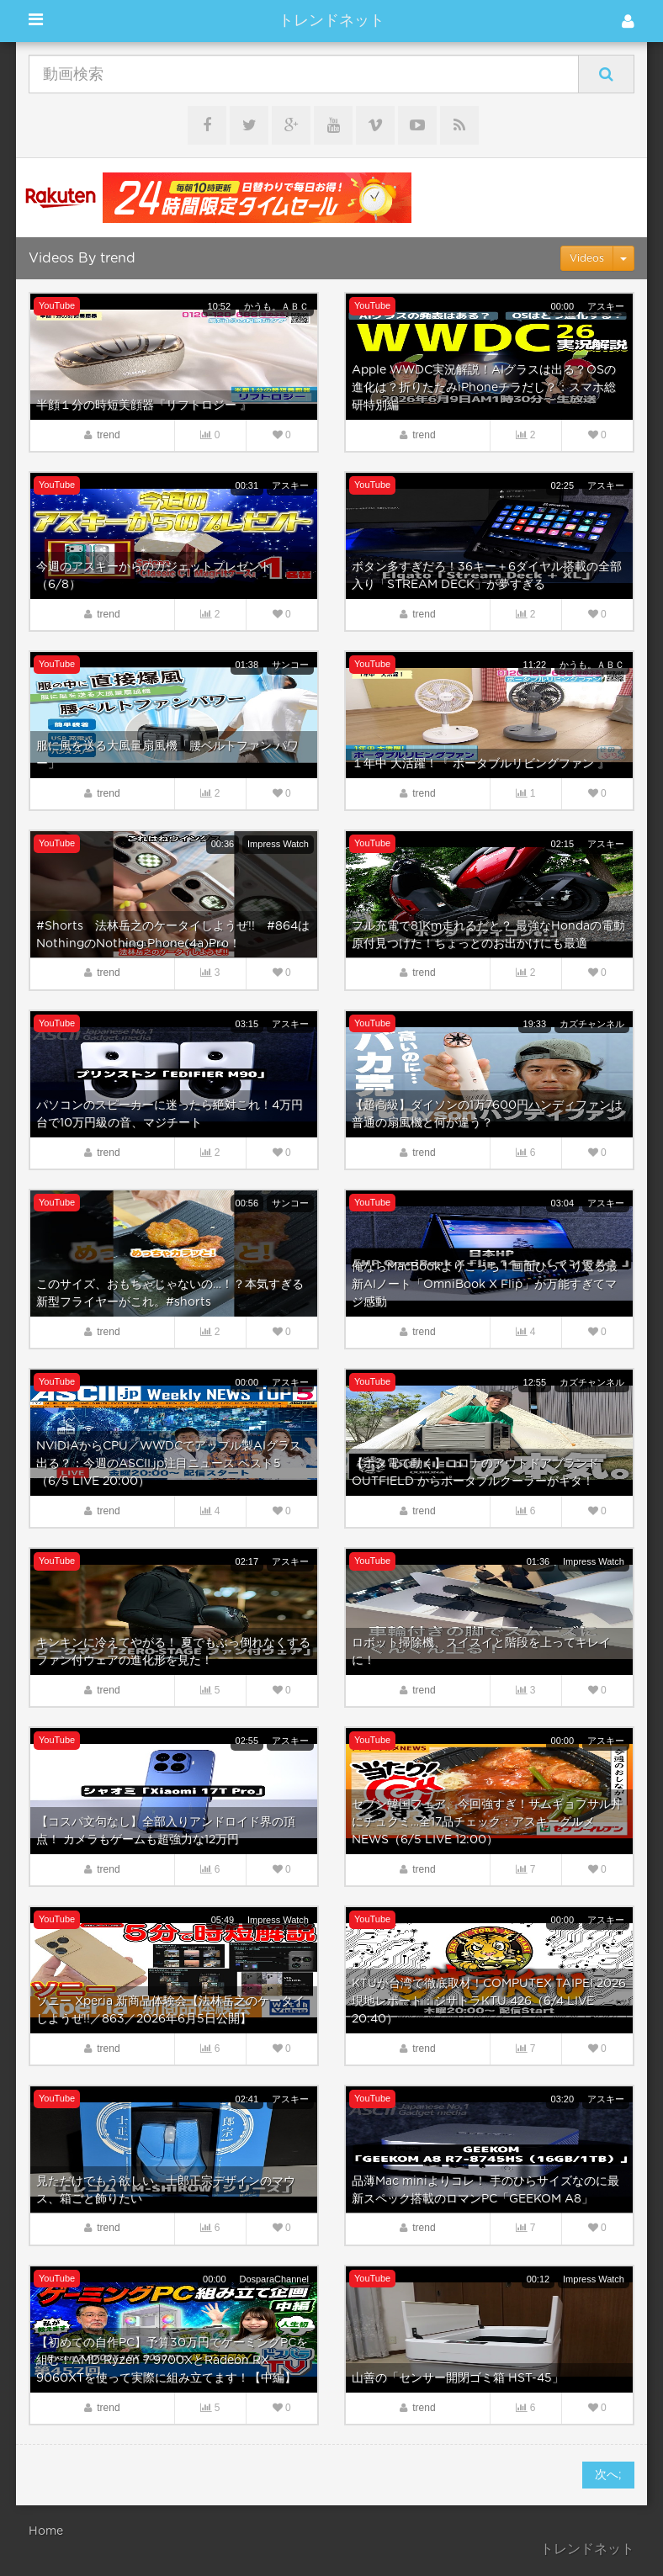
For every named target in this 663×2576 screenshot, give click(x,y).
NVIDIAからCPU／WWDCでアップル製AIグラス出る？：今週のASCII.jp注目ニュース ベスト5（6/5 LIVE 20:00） (168, 1463)
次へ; (608, 2475)
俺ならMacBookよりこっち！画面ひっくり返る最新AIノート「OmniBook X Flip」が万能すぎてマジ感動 (485, 1284)
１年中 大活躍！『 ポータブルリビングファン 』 (480, 764)
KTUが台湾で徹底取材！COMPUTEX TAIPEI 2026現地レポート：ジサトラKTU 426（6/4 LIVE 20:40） (489, 2001)
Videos (587, 258)
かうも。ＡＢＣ (276, 306)
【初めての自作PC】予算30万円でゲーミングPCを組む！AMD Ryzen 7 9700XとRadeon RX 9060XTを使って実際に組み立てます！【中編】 (172, 2360)
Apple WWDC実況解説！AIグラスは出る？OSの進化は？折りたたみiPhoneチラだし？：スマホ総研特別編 (484, 387)
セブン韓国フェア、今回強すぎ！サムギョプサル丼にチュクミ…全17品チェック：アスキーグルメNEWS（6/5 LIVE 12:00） (487, 1822)
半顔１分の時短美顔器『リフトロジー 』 (144, 405)
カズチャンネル (592, 1024)
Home (46, 2531)
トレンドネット (331, 21)
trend (108, 435)
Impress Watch (278, 844)
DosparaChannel (274, 2279)
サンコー (290, 665)
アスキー (605, 306)
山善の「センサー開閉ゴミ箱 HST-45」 (458, 2378)
